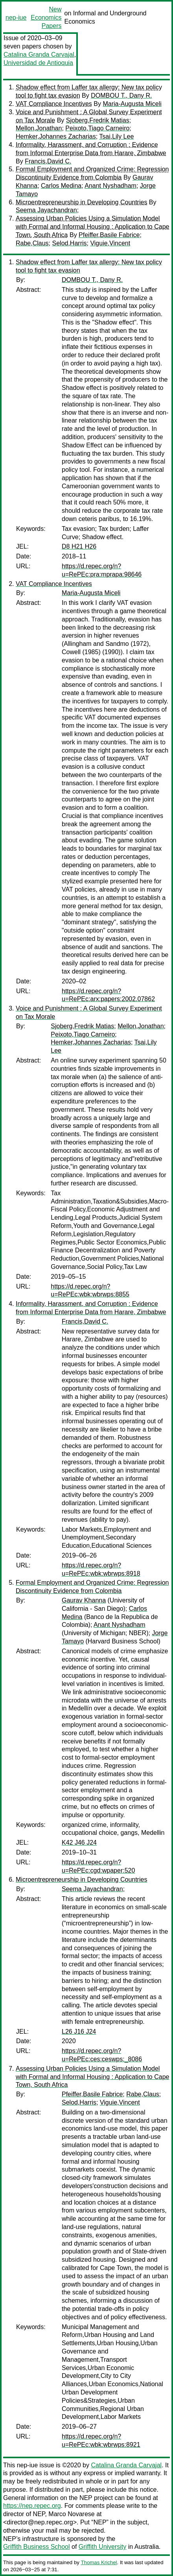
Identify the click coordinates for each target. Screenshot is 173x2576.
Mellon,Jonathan (39, 128)
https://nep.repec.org (32, 2505)
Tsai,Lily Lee (116, 136)
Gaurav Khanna (84, 1600)
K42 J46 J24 (79, 1842)
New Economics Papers (46, 17)
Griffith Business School (36, 2546)
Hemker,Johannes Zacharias (56, 136)
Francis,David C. (48, 161)
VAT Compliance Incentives (54, 103)
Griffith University (103, 2546)
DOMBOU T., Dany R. (121, 95)
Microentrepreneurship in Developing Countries (81, 202)
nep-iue (16, 17)
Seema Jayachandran (46, 210)
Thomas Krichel (99, 2562)
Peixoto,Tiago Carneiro (97, 128)
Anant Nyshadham (110, 185)
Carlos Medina (61, 185)
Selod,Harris (69, 243)
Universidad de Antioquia (38, 62)
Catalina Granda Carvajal (39, 54)
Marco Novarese (71, 2514)
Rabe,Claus (32, 243)
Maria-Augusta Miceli (132, 103)
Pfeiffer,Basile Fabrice (109, 235)
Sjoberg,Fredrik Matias (97, 120)
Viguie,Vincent (110, 243)
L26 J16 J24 (79, 2031)
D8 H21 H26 (79, 546)
